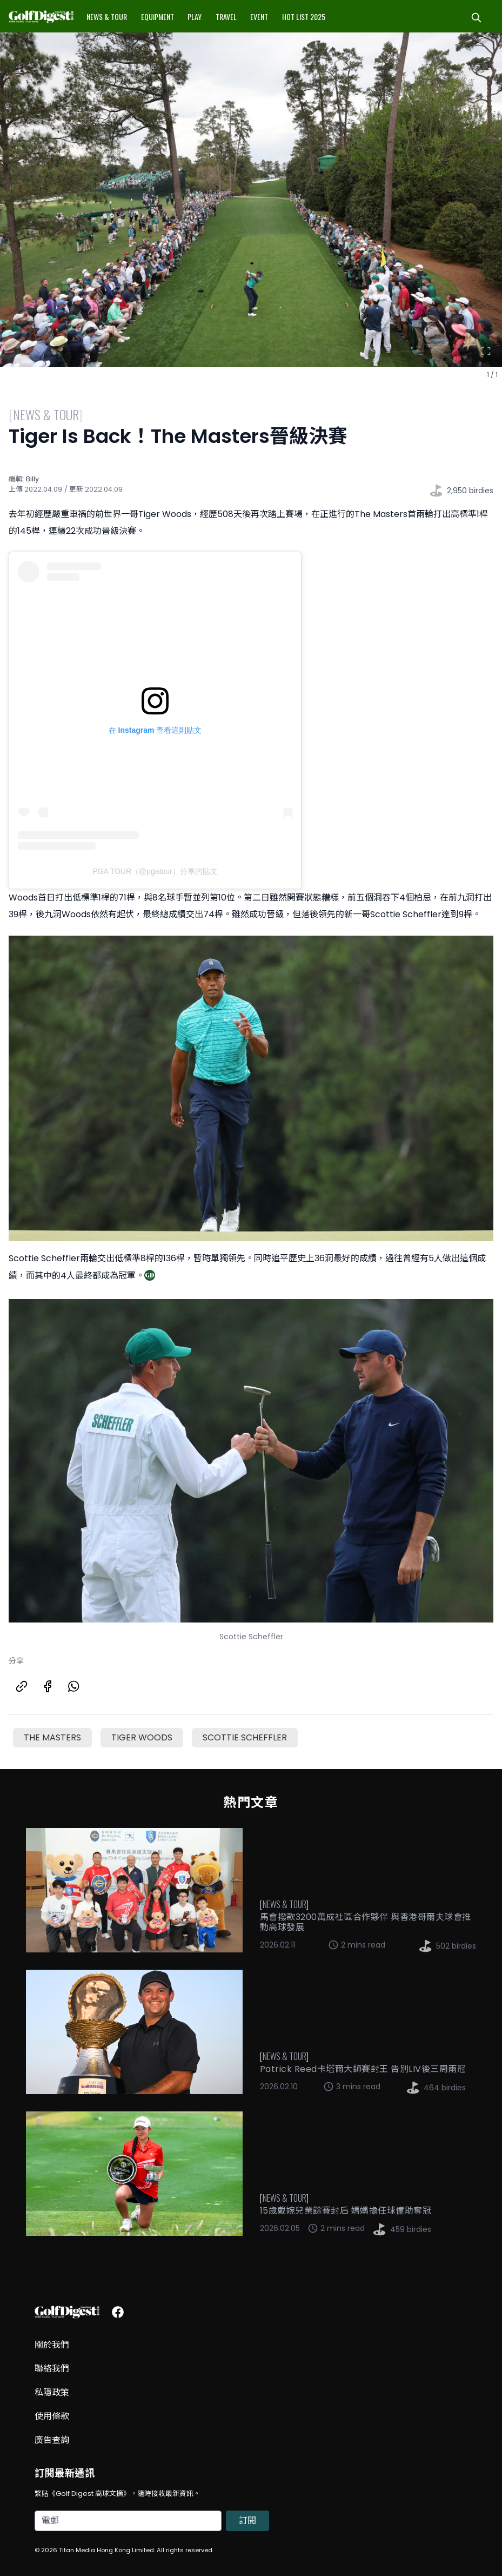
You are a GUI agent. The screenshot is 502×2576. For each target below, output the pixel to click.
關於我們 (52, 2345)
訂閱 (247, 2520)
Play (195, 16)
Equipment (157, 16)
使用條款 (52, 2416)
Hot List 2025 (303, 16)
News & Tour (106, 16)
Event (259, 16)
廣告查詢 (52, 2440)
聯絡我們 (52, 2368)
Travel (226, 16)
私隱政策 (52, 2392)
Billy (32, 479)
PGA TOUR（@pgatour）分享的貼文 (155, 871)
